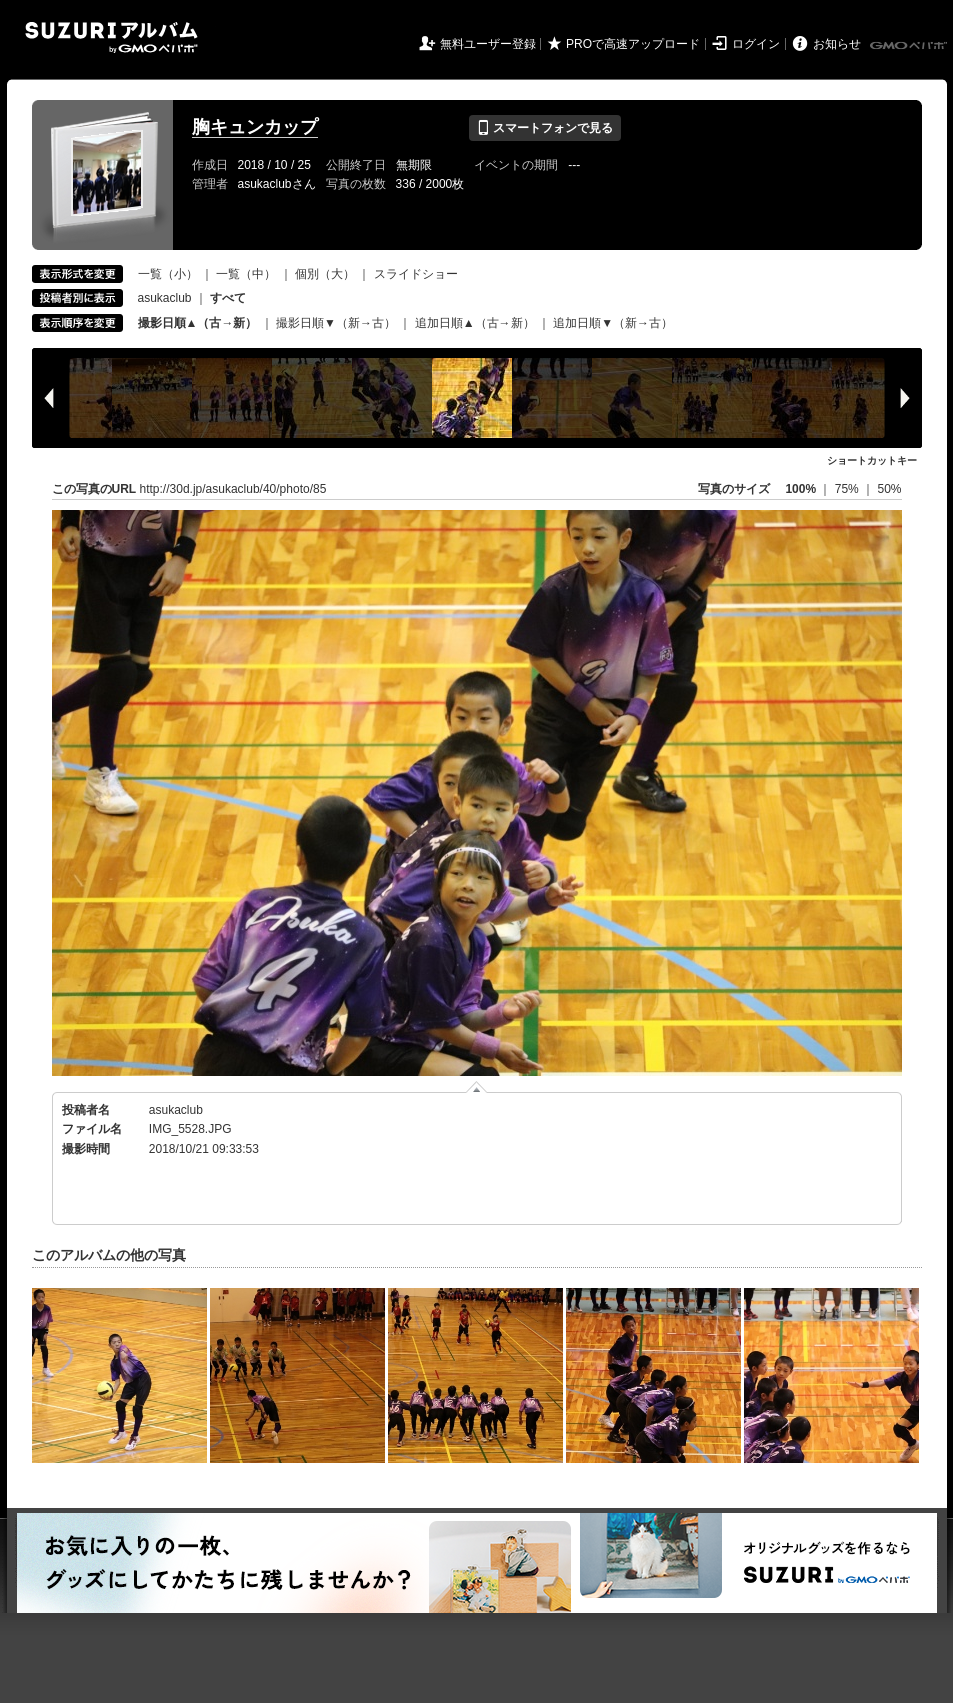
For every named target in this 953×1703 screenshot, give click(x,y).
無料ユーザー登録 (488, 44)
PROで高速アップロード (633, 44)
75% (848, 489)
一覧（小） (168, 274)
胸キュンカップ (255, 127)
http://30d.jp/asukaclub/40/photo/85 (233, 489)
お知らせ (837, 44)
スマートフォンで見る (544, 128)
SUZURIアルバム (111, 37)
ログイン (756, 44)
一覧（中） (246, 274)
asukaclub (165, 298)
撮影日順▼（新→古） (336, 323)
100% (800, 489)
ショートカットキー (872, 460)
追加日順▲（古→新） (475, 323)
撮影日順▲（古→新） (198, 323)
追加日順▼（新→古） (613, 323)
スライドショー (416, 274)
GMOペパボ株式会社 (910, 46)
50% (889, 489)
